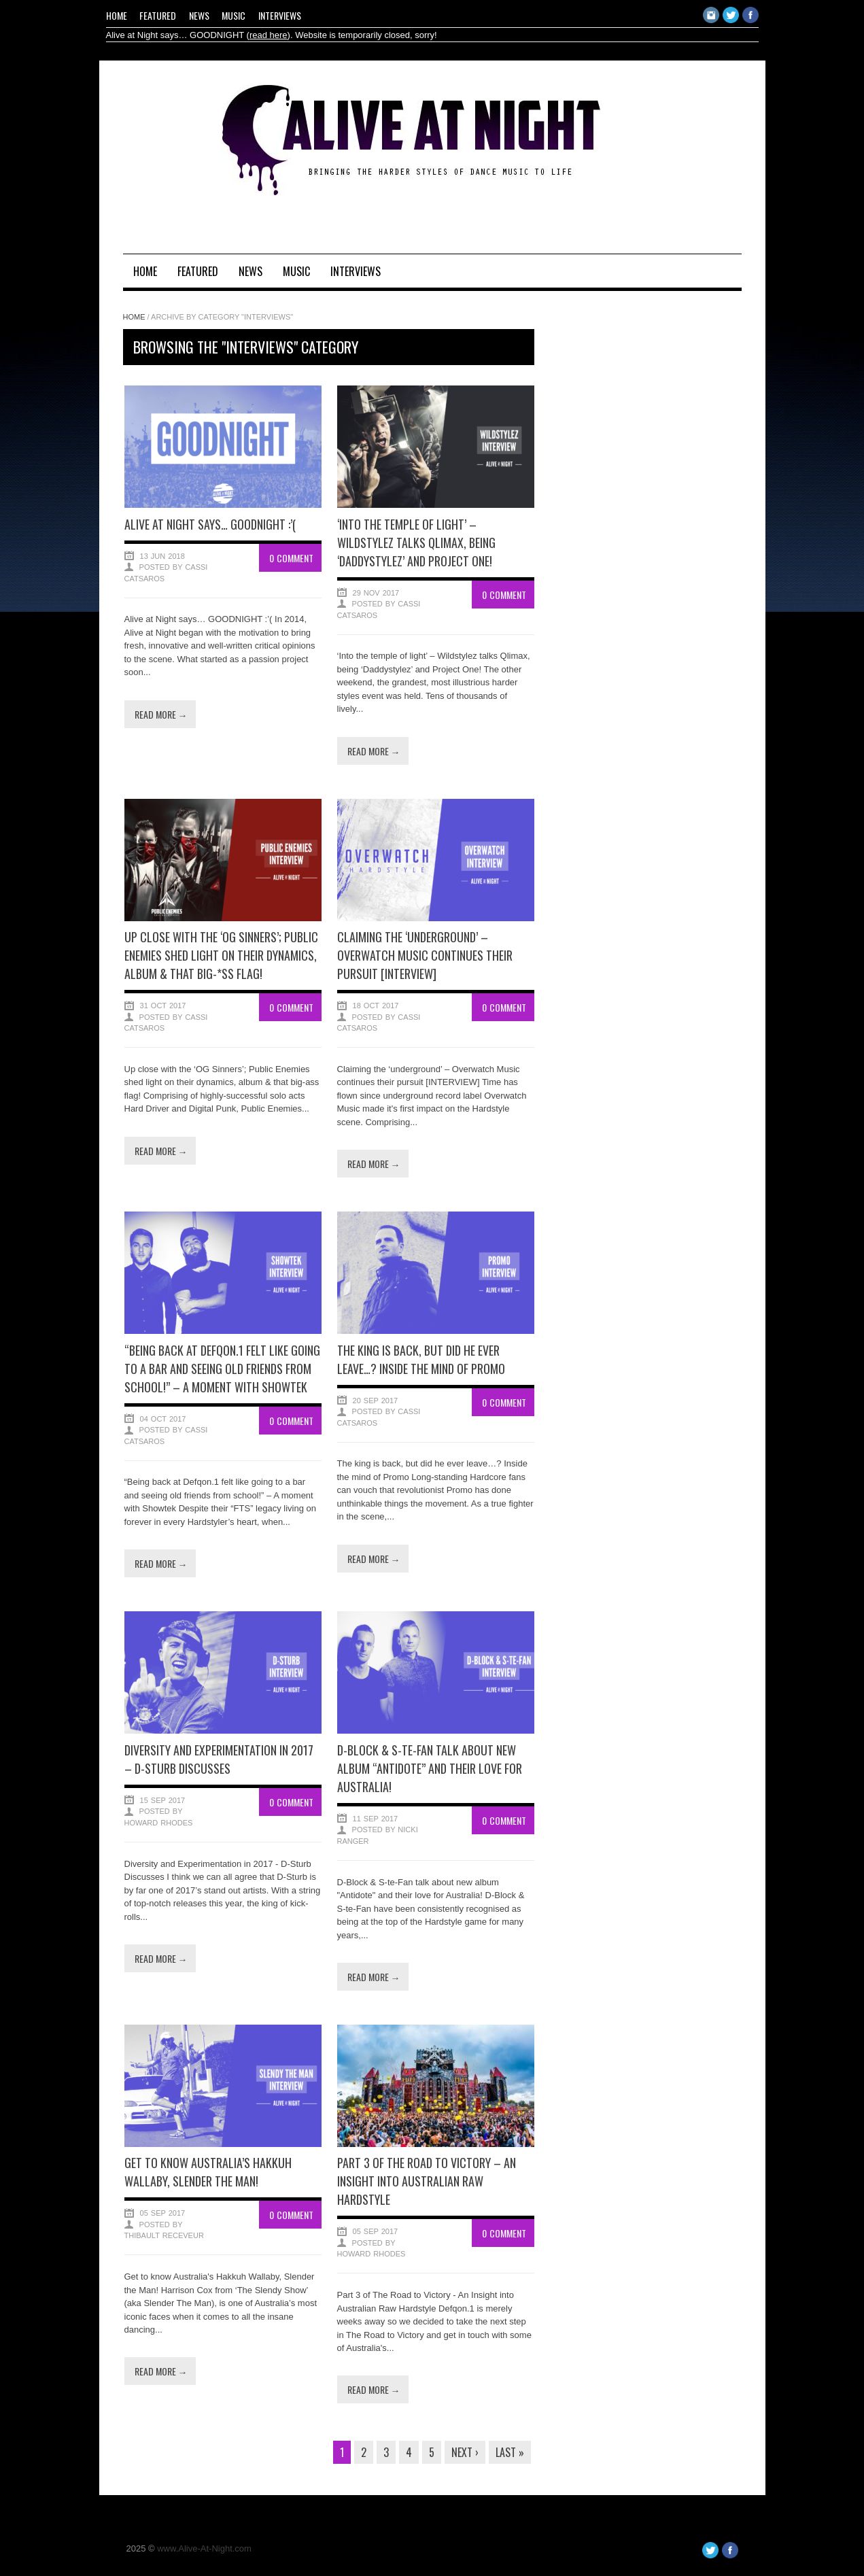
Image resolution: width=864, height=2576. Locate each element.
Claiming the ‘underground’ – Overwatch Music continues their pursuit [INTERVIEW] (425, 955)
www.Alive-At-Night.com (204, 2548)
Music (233, 15)
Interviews (279, 15)
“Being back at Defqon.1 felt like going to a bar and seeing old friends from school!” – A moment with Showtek (222, 1368)
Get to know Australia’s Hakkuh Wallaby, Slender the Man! (208, 2172)
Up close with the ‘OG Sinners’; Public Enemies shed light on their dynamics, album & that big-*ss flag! (221, 955)
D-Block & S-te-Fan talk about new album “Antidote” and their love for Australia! (429, 1768)
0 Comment (291, 558)
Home (116, 15)
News (199, 15)
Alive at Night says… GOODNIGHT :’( (210, 524)
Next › (465, 2452)
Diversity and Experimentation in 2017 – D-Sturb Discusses (218, 1759)
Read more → (161, 714)
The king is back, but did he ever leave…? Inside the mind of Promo (421, 1359)
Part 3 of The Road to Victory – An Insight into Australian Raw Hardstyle (426, 2181)
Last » (510, 2452)
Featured (157, 15)
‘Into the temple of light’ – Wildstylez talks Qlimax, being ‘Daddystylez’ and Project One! (416, 542)
